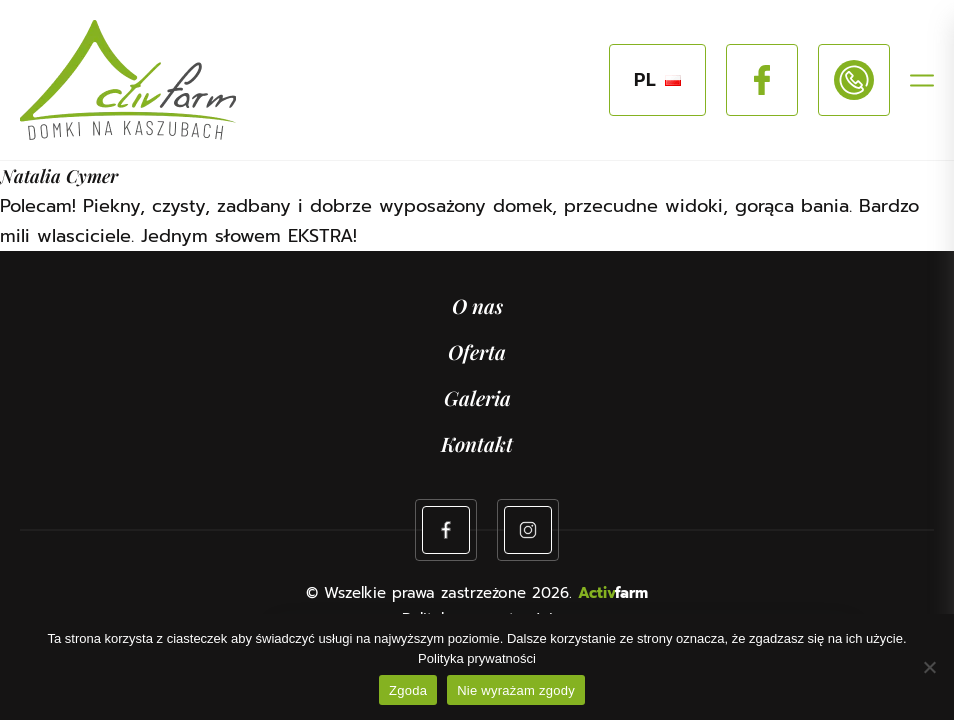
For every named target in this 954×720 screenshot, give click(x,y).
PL (657, 80)
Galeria (477, 397)
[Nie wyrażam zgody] (929, 667)
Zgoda (408, 690)
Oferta (477, 351)
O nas (477, 305)
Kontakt (477, 443)
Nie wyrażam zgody (516, 690)
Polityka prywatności (477, 658)
